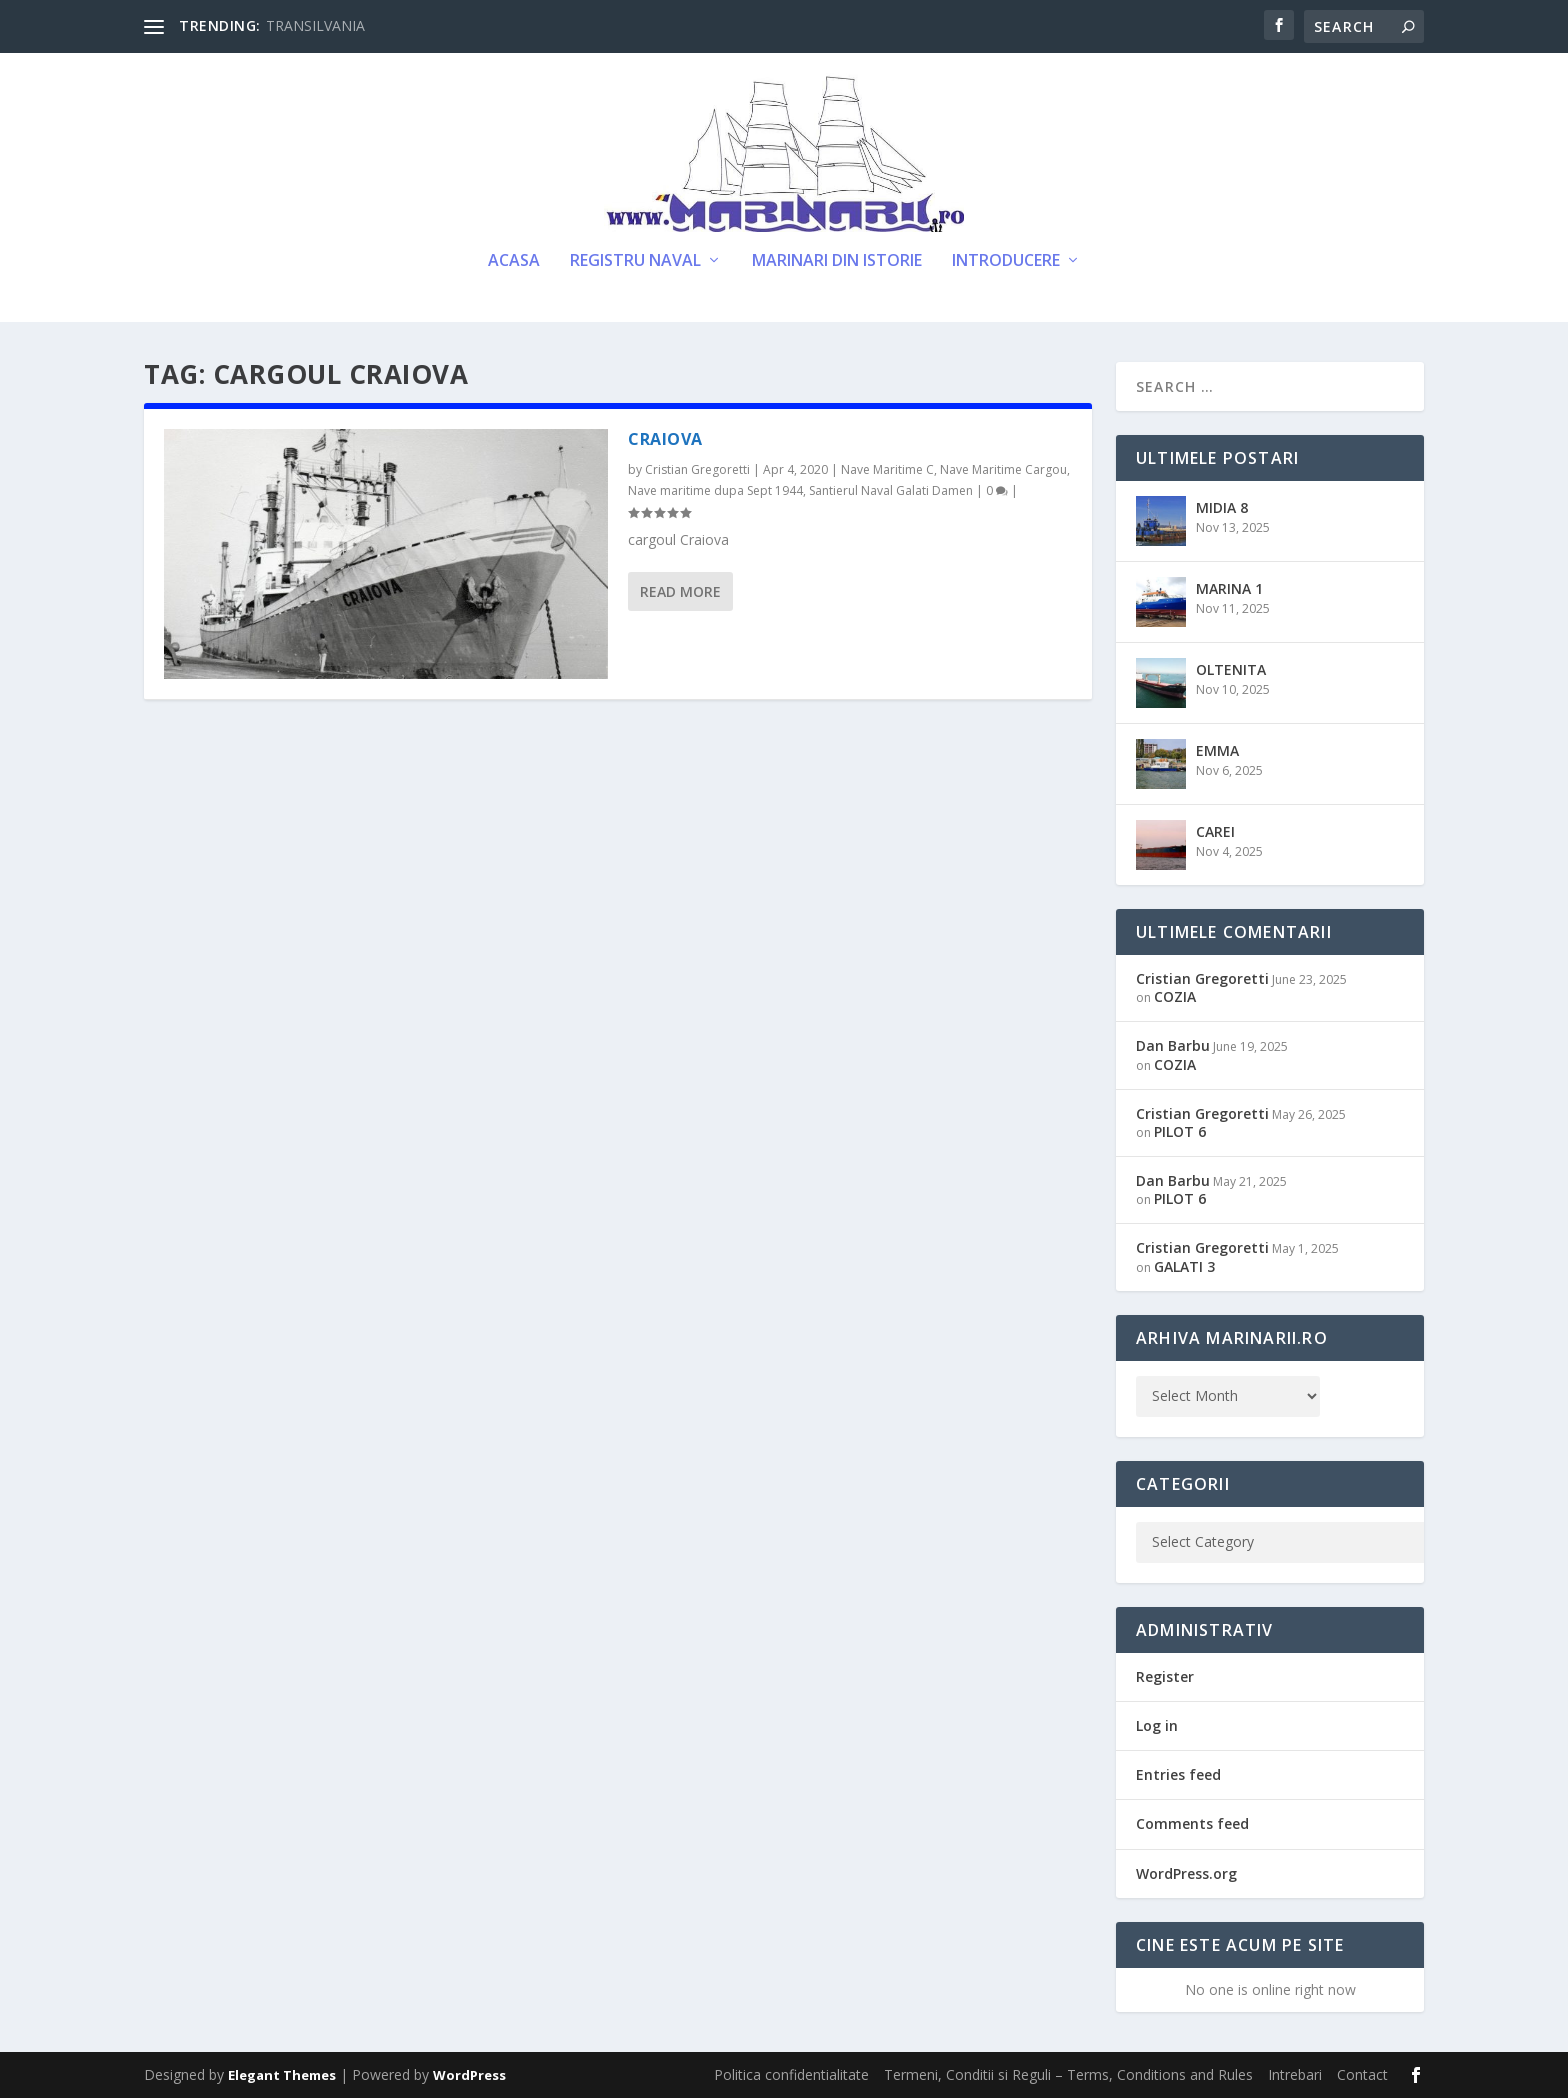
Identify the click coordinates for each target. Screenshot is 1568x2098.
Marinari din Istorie (837, 261)
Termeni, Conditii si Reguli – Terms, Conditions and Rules (1068, 2074)
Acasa (514, 261)
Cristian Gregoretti (697, 469)
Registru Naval (635, 261)
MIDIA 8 (1222, 507)
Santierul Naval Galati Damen (891, 490)
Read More (680, 591)
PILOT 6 (1180, 1131)
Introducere (1006, 261)
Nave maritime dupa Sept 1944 (715, 490)
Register (1165, 1676)
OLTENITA (1231, 669)
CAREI (1215, 831)
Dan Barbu (1173, 1045)
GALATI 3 (1184, 1266)
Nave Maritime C (887, 469)
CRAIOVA (665, 439)
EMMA (1217, 750)
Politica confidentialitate (791, 2074)
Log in (1157, 1725)
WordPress (469, 2075)
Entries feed (1178, 1774)
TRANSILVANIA (315, 25)
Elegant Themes (282, 2075)
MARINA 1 (1229, 588)
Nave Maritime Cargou (1003, 469)
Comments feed (1192, 1823)
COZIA (1175, 996)
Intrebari (1295, 2074)
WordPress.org (1186, 1873)
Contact (1362, 2074)
